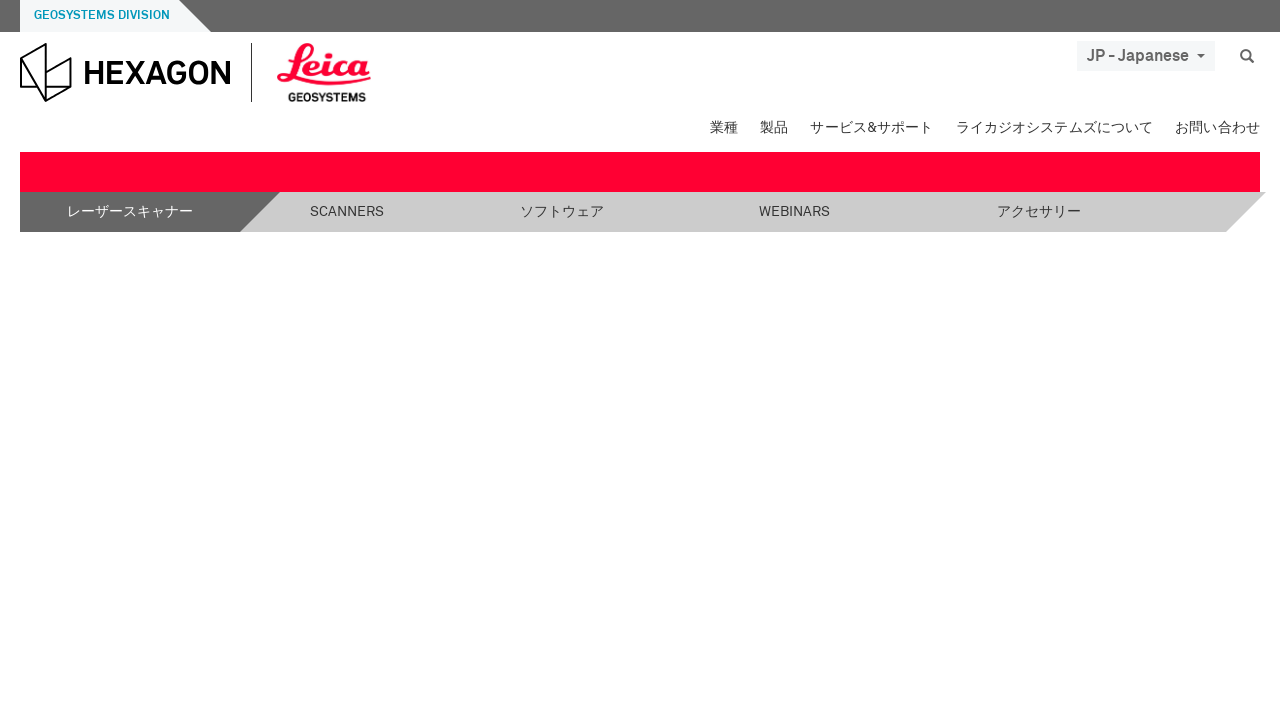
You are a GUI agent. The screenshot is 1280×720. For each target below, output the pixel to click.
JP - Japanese (1146, 56)
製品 (774, 128)
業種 (724, 128)
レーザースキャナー (130, 212)
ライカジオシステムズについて (1055, 128)
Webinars (794, 212)
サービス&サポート (871, 128)
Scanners (347, 212)
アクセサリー (1039, 212)
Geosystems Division (102, 16)
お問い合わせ (1217, 128)
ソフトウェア (562, 212)
